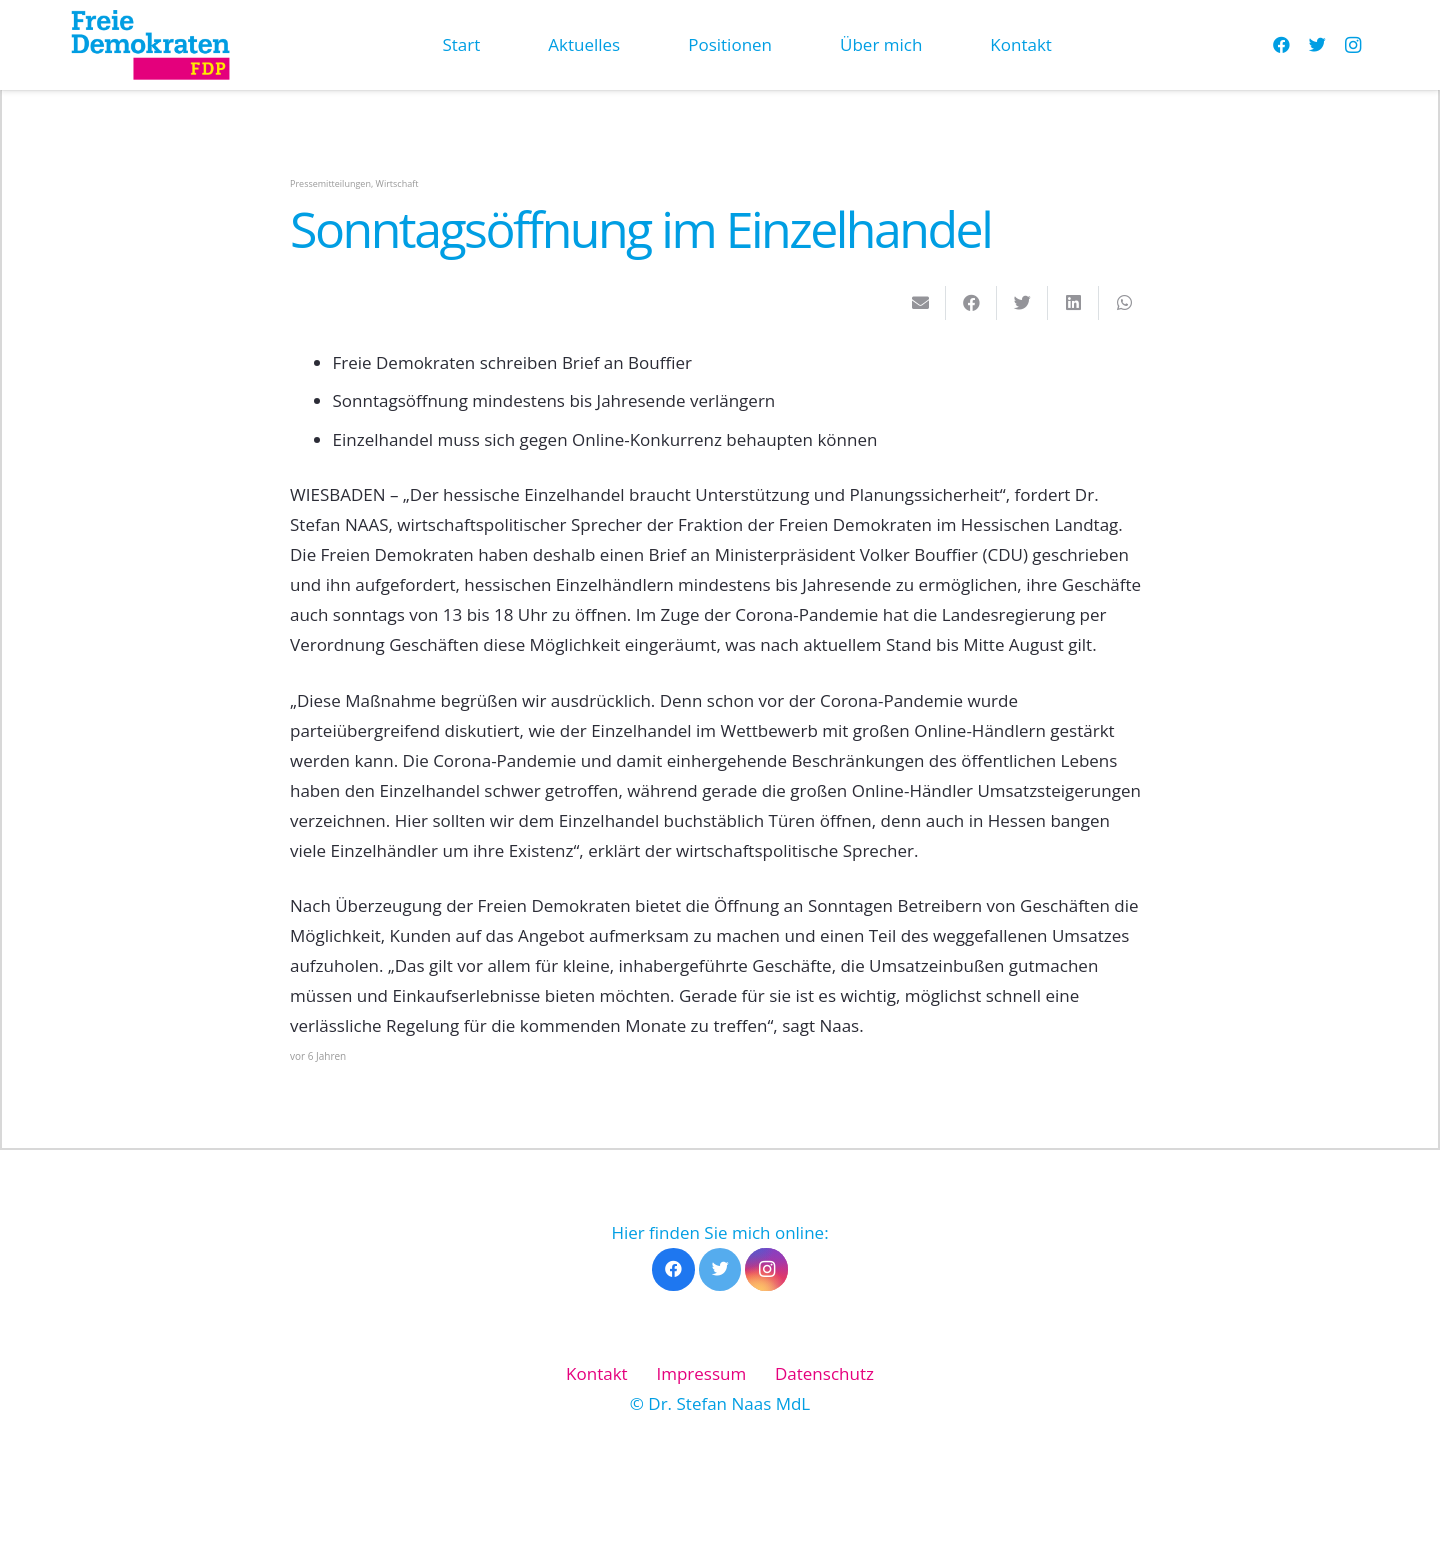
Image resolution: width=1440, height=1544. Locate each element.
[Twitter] (1317, 45)
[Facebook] (1281, 45)
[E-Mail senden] (920, 303)
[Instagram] (1353, 45)
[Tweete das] (1022, 303)
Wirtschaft (397, 183)
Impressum (701, 1373)
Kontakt (597, 1373)
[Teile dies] (971, 303)
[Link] (150, 45)
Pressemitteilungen (330, 183)
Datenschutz (824, 1373)
